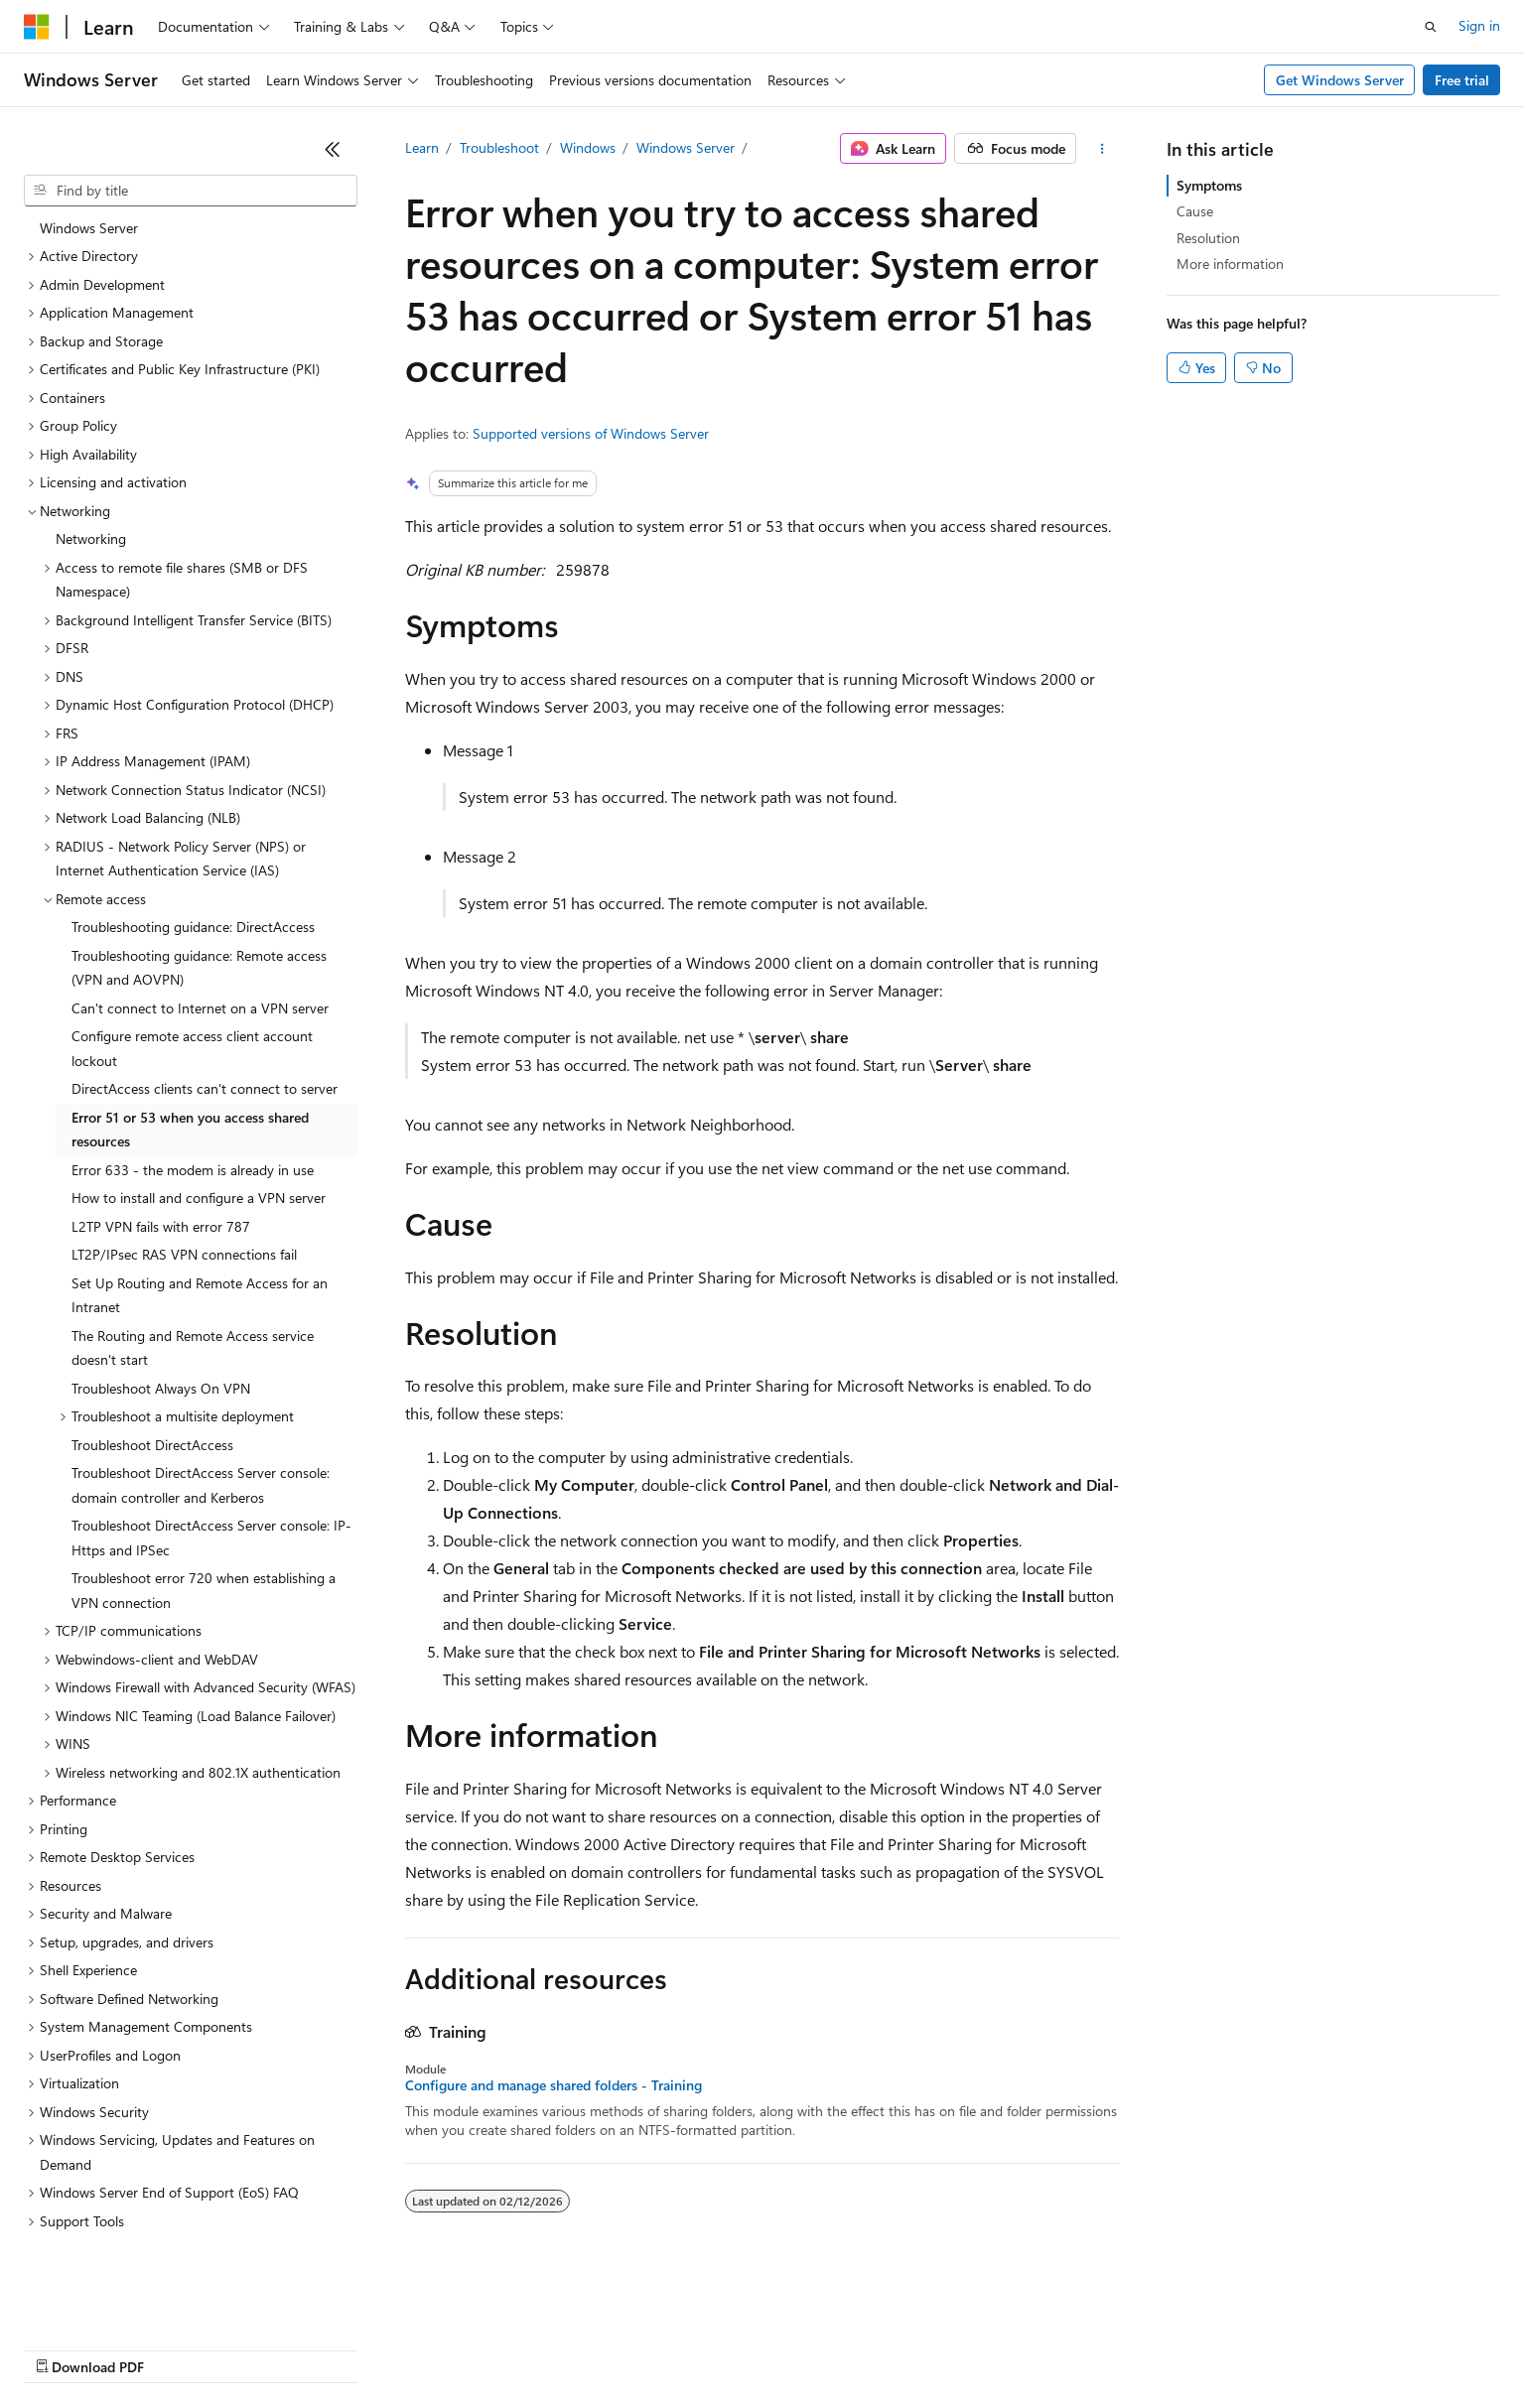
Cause (1195, 210)
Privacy (434, 2348)
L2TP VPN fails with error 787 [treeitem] (160, 1168)
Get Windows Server (1340, 79)
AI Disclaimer (63, 2348)
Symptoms (1209, 185)
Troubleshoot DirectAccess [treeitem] (152, 1387)
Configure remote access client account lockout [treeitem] (192, 990)
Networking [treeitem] (91, 480)
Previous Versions (180, 2348)
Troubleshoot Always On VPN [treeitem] (160, 1330)
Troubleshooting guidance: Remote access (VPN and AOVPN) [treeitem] (199, 910)
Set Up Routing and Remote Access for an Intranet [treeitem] (199, 1238)
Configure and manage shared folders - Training (553, 2085)
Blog (270, 2348)
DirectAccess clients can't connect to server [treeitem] (204, 1030)
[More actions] (1101, 149)
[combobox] (190, 190)
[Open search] (1431, 27)
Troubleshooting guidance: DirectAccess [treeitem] (193, 869)
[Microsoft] (37, 27)
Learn (422, 147)
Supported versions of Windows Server (591, 433)
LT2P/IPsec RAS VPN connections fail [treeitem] (184, 1196)
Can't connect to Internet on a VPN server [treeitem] (200, 950)
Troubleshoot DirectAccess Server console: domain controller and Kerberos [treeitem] (200, 1427)
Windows (588, 147)
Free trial (1462, 79)
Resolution (1208, 237)
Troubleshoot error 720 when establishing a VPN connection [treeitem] (203, 1532)
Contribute (355, 2348)
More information (1230, 263)
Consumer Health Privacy (570, 2348)
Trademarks (823, 2348)
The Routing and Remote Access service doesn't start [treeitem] (192, 1290)
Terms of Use (725, 2348)
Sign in (1479, 25)
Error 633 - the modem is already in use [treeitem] (192, 1112)
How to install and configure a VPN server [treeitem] (198, 1140)
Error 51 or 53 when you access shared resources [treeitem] (190, 1072)
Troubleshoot (499, 147)
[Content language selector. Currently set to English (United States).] (115, 2301)
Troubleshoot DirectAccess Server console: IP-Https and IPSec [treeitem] (211, 1480)
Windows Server (685, 147)
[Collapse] (332, 149)
